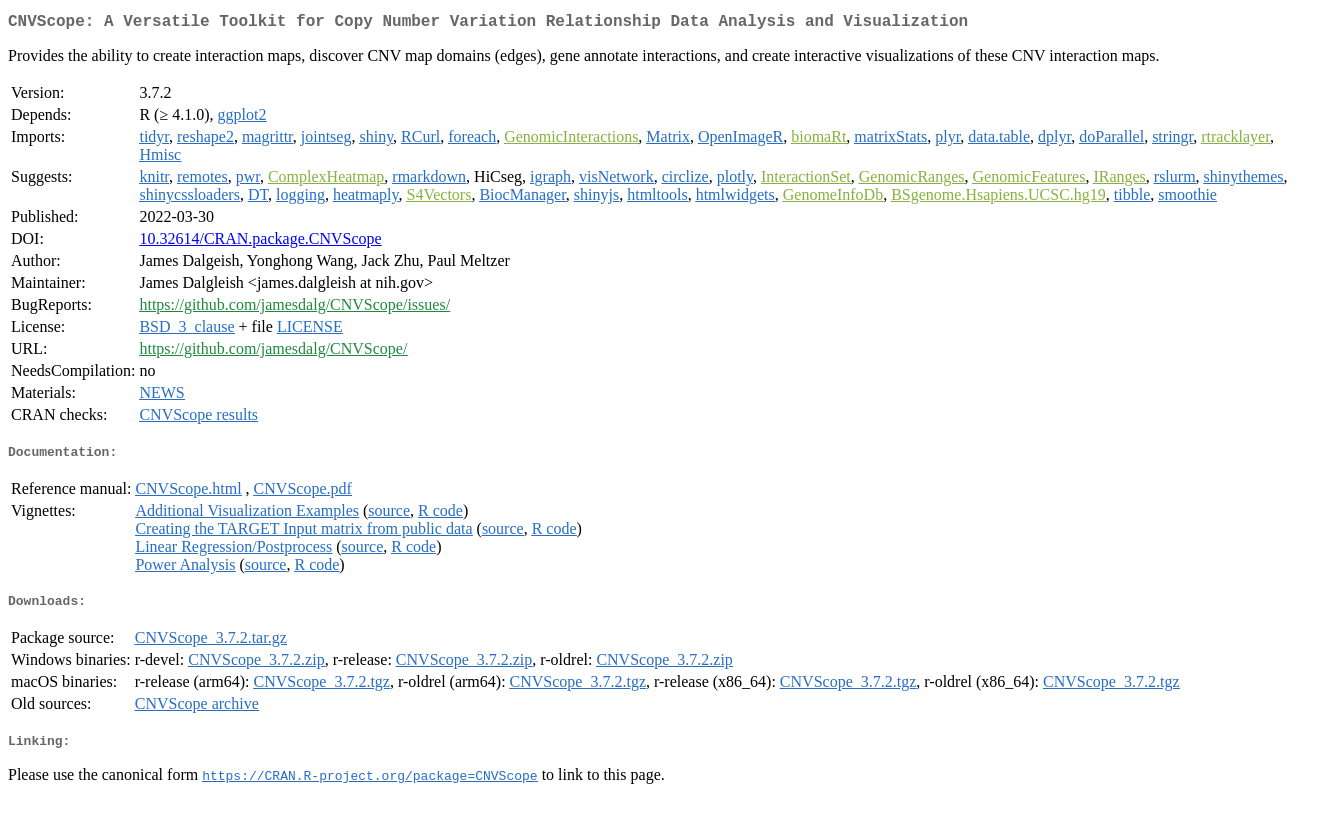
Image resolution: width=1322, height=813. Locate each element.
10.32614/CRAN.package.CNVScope (260, 242)
